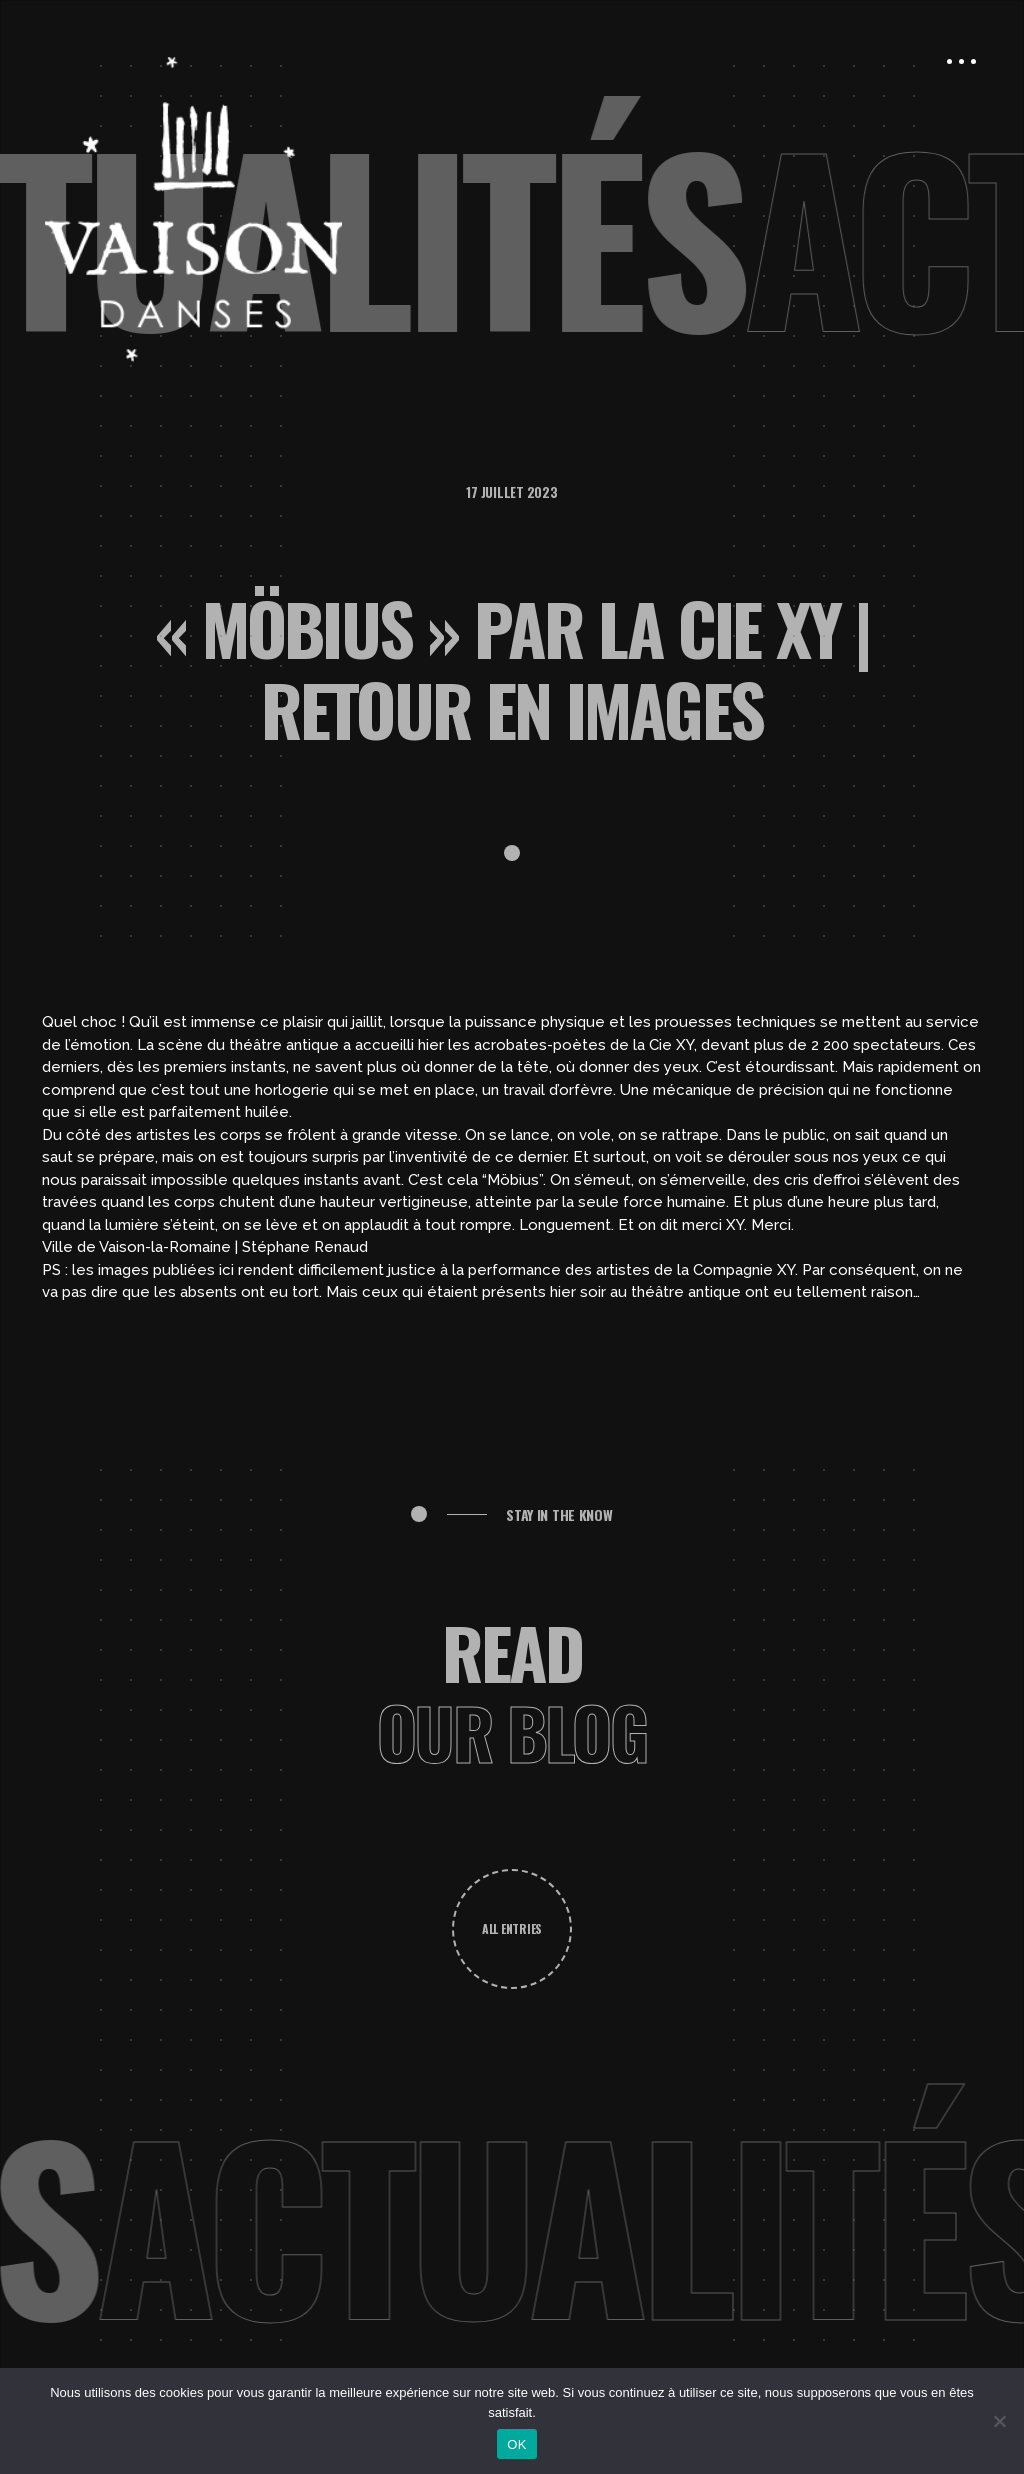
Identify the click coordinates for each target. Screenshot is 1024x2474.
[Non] (999, 2421)
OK (516, 2444)
